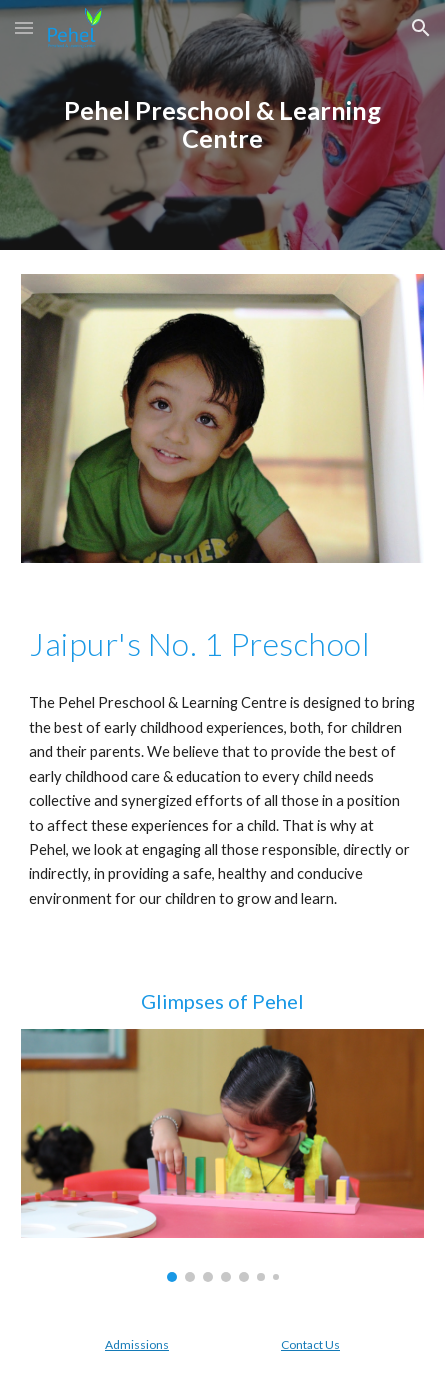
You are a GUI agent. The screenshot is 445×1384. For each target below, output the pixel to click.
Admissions (137, 1344)
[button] (24, 27)
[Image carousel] (222, 1155)
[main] (222, 125)
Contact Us (310, 1344)
